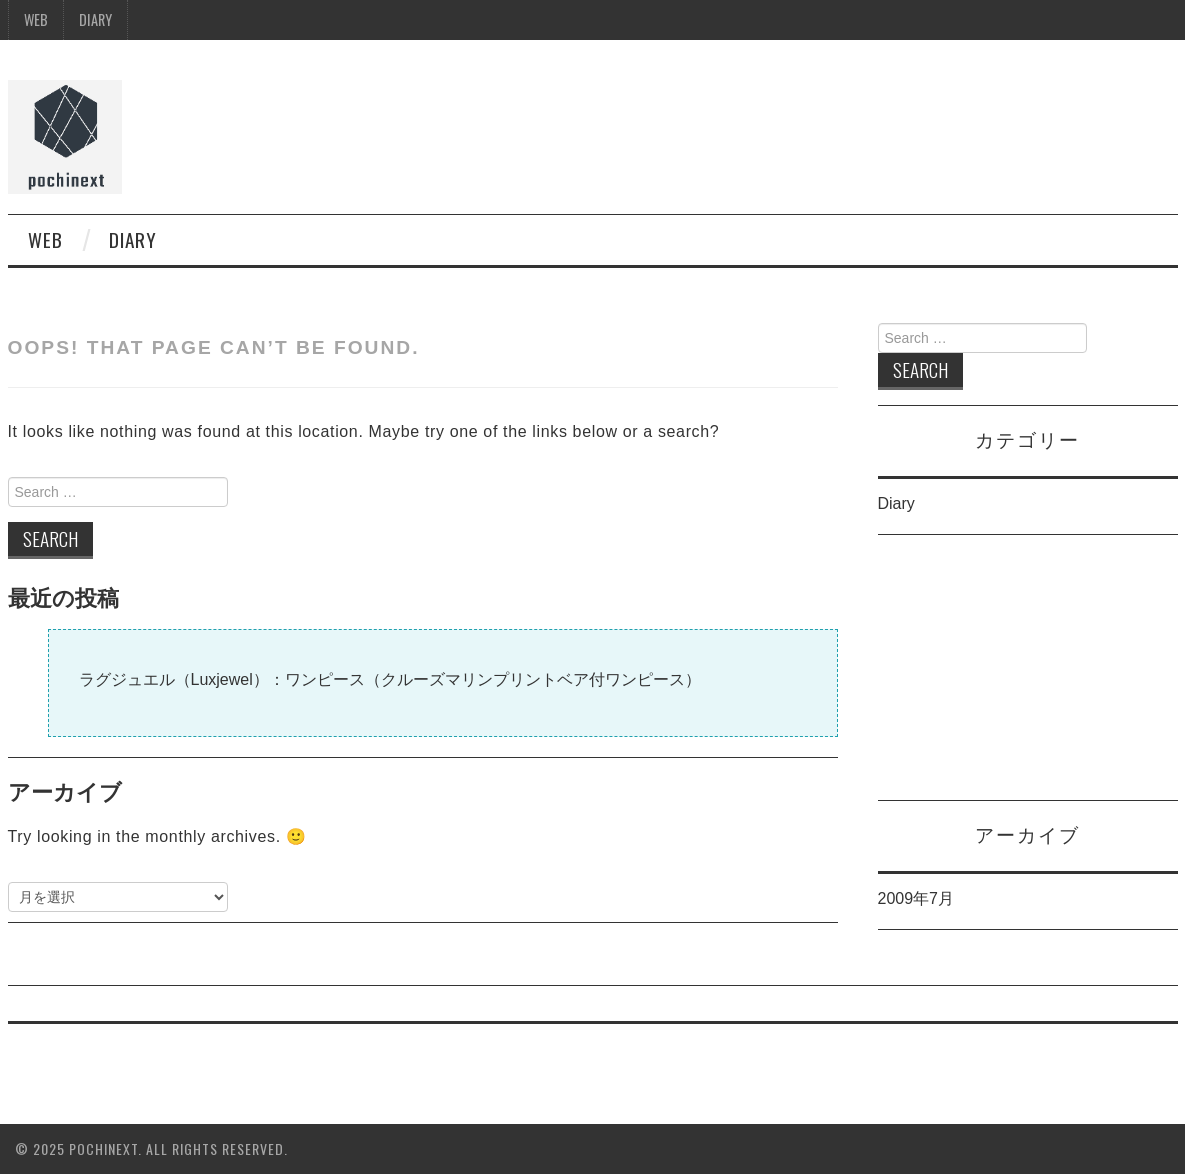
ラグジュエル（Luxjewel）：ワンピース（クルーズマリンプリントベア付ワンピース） (390, 679)
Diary (95, 19)
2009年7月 (916, 898)
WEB (36, 19)
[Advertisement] (1028, 675)
